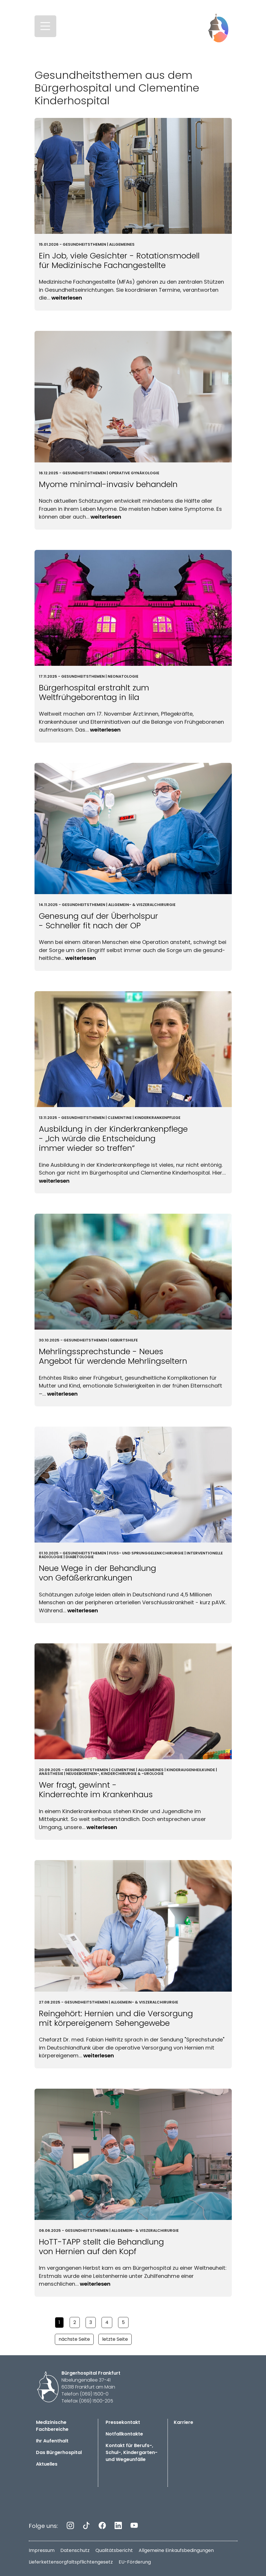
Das (59, 2452)
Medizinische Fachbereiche (52, 2426)
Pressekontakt (123, 2422)
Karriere (183, 2422)
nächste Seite (74, 2339)
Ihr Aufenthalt (52, 2441)
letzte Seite (115, 2339)
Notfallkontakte (124, 2434)
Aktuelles (46, 2464)
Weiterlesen (66, 297)
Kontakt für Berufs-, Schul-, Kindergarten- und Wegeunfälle (132, 2452)
